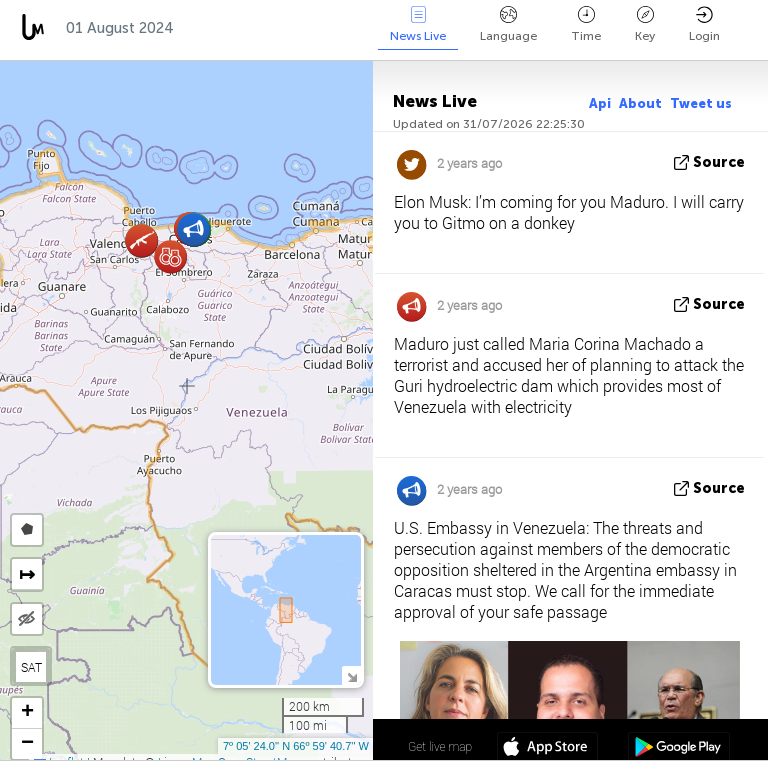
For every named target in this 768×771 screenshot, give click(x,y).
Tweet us (701, 103)
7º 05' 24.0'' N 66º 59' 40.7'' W (296, 746)
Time (586, 24)
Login (704, 24)
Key (645, 24)
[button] (170, 256)
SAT (31, 667)
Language (508, 24)
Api (600, 103)
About (640, 103)
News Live (418, 24)
